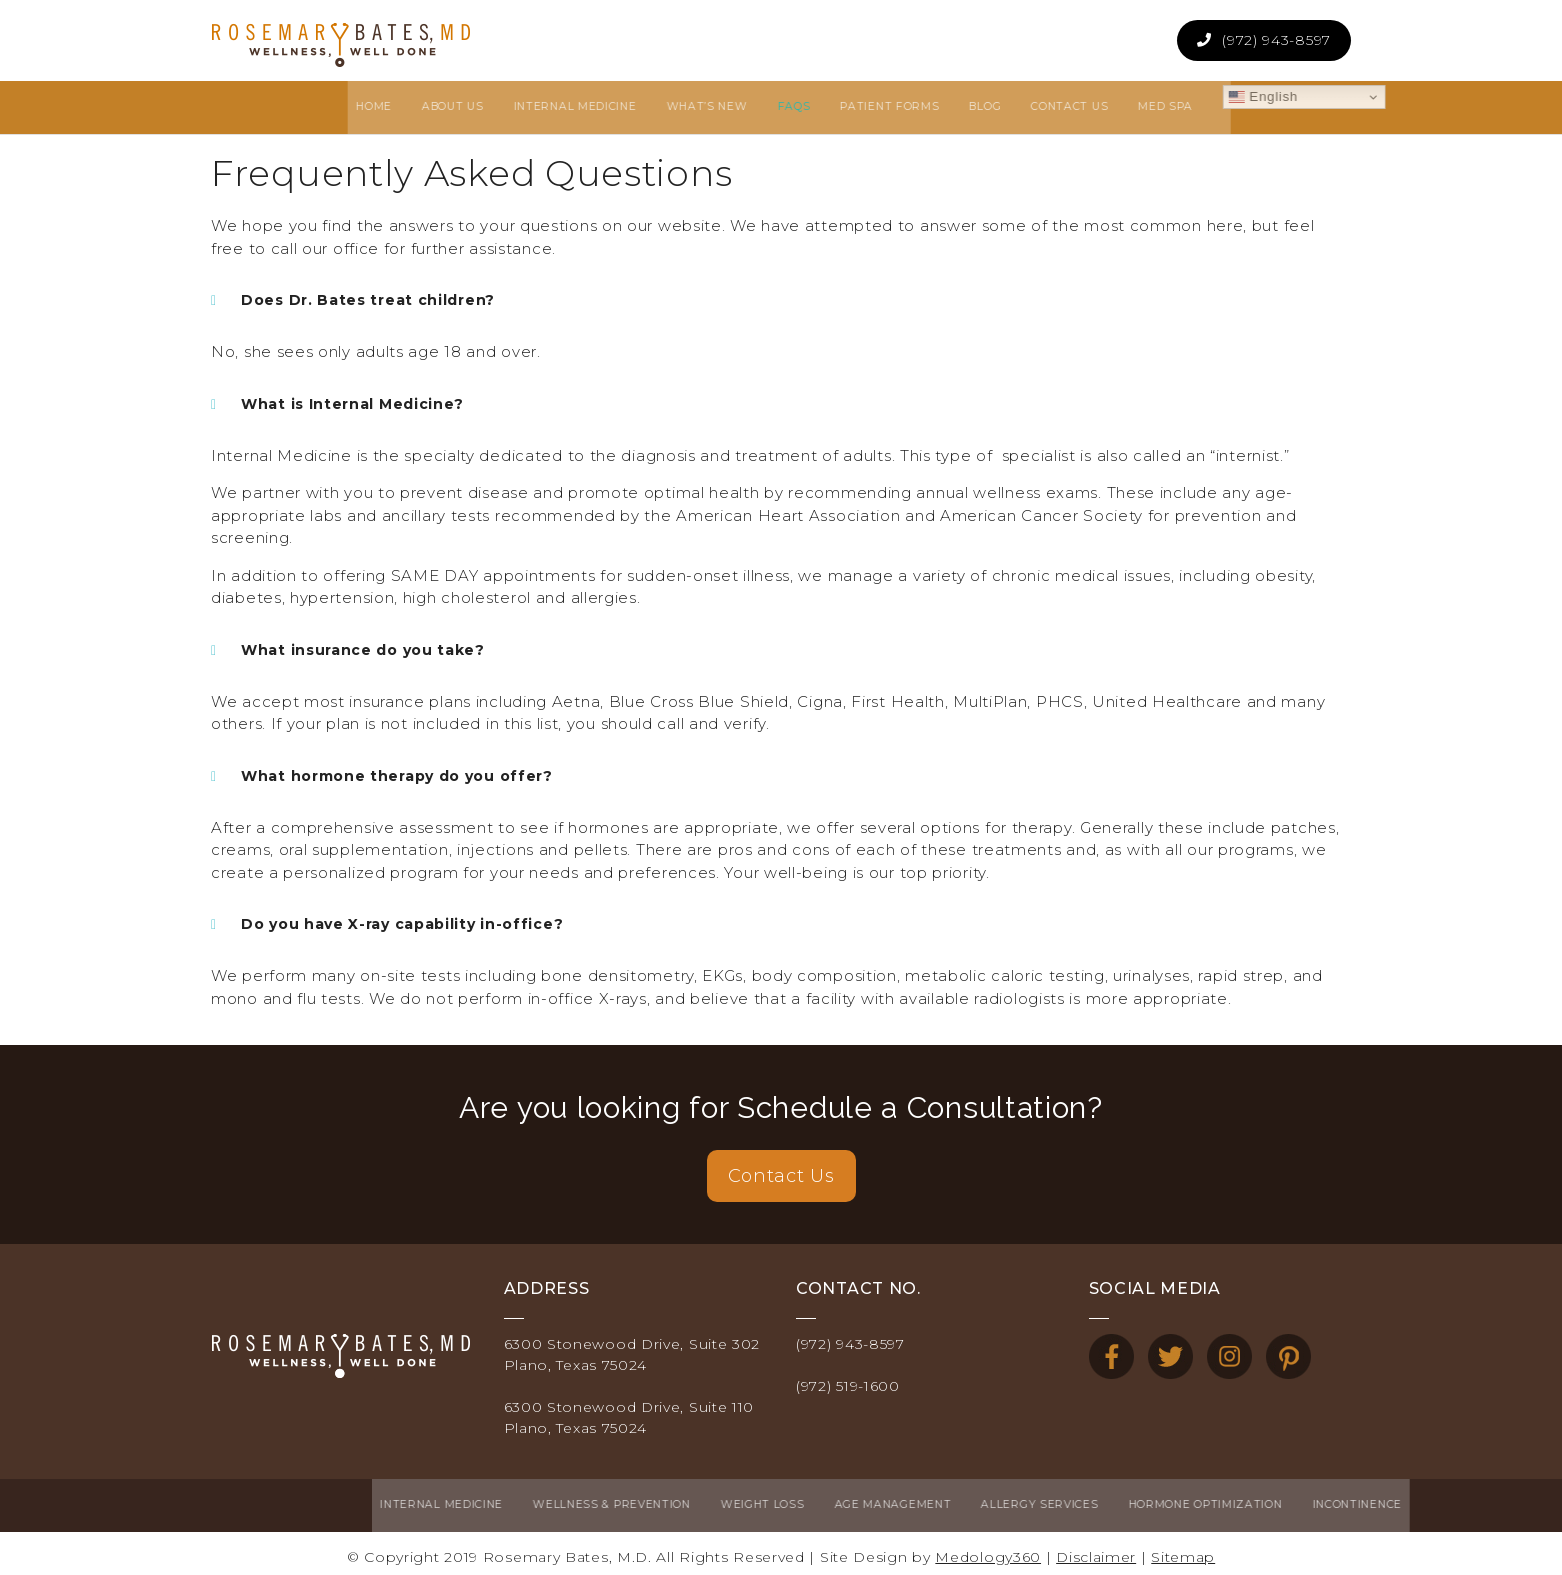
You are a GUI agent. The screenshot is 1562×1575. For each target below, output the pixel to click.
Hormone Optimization (1036, 1500)
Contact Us (781, 1176)
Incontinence (1187, 1500)
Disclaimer (1096, 1549)
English (1118, 93)
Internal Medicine (272, 1500)
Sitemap (1183, 1549)
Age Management (723, 1500)
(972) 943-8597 (1276, 40)
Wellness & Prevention (443, 1500)
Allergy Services (870, 1500)
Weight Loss (594, 1500)
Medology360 (988, 1549)
